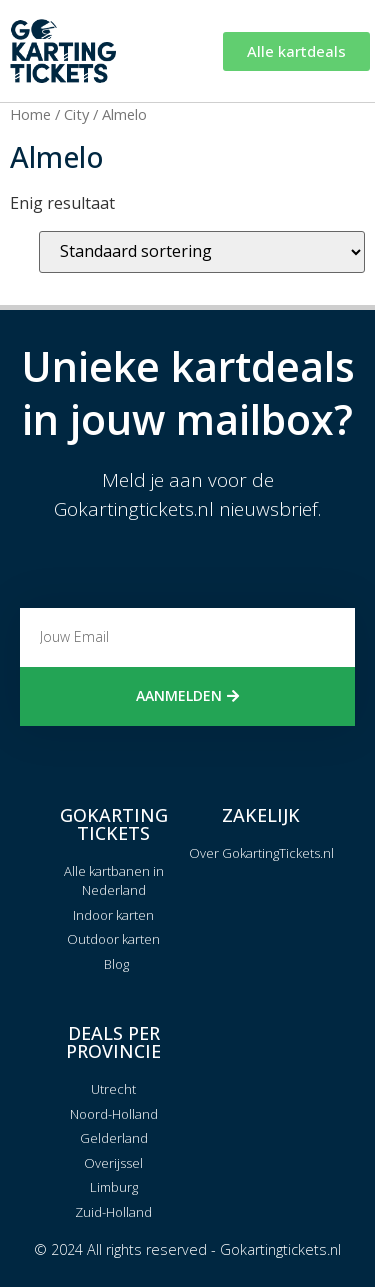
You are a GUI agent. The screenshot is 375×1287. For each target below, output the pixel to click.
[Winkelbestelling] (202, 252)
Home (30, 114)
